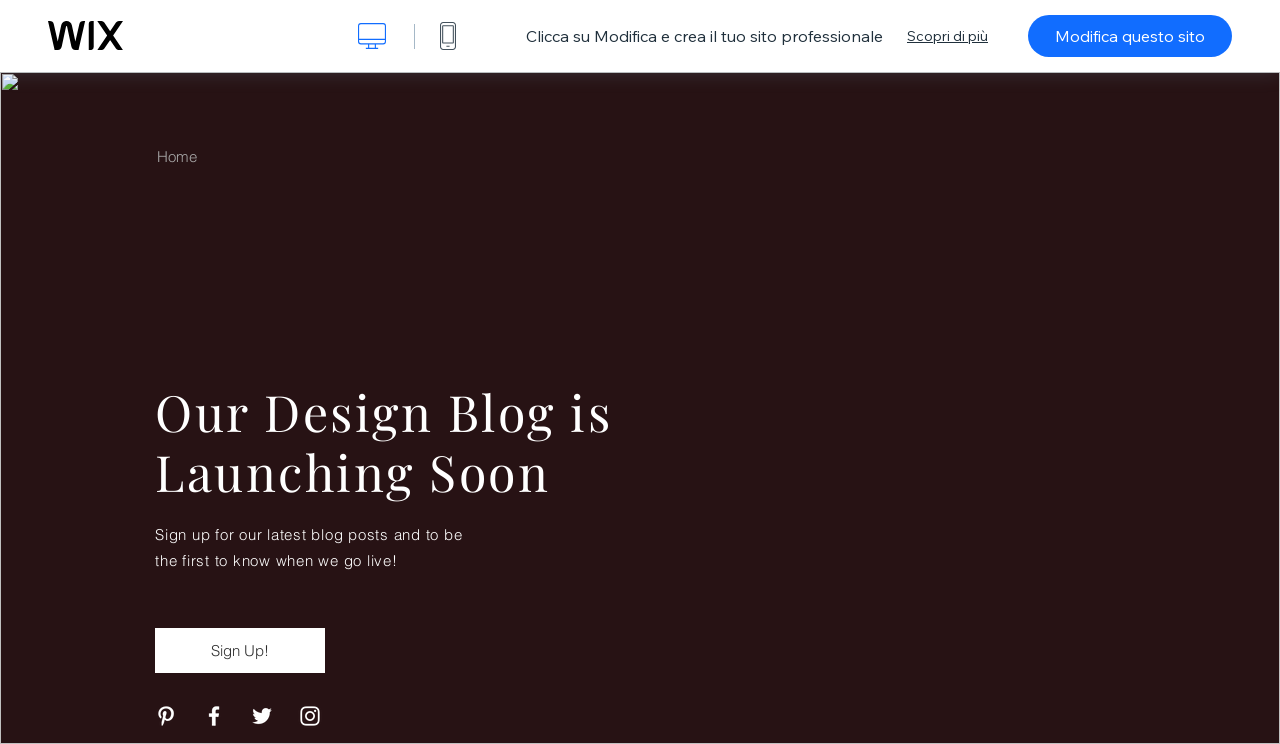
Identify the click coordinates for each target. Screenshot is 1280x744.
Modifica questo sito (1130, 36)
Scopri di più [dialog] (947, 36)
